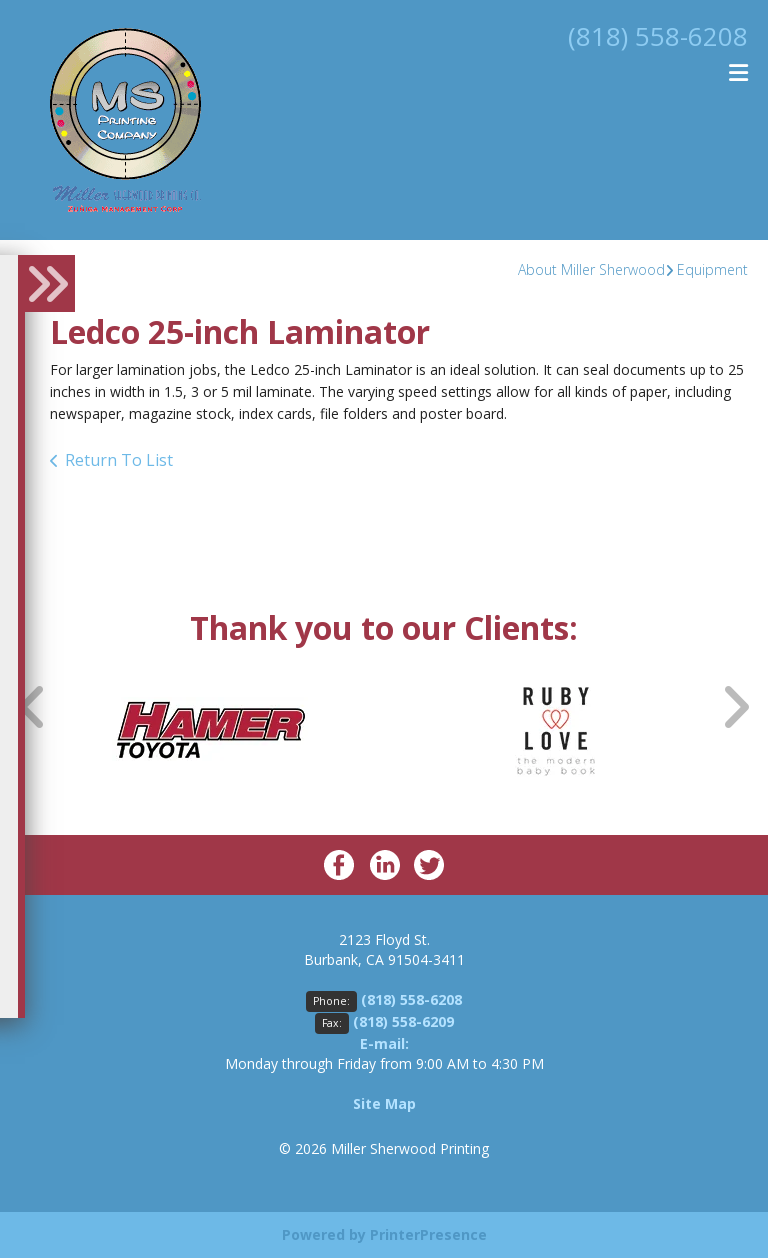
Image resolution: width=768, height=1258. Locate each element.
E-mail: (384, 1043)
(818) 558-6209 (403, 1021)
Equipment (712, 269)
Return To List (119, 460)
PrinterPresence (428, 1234)
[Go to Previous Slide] (33, 706)
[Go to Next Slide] (735, 706)
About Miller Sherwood (591, 269)
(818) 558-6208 (652, 35)
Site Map (384, 1103)
